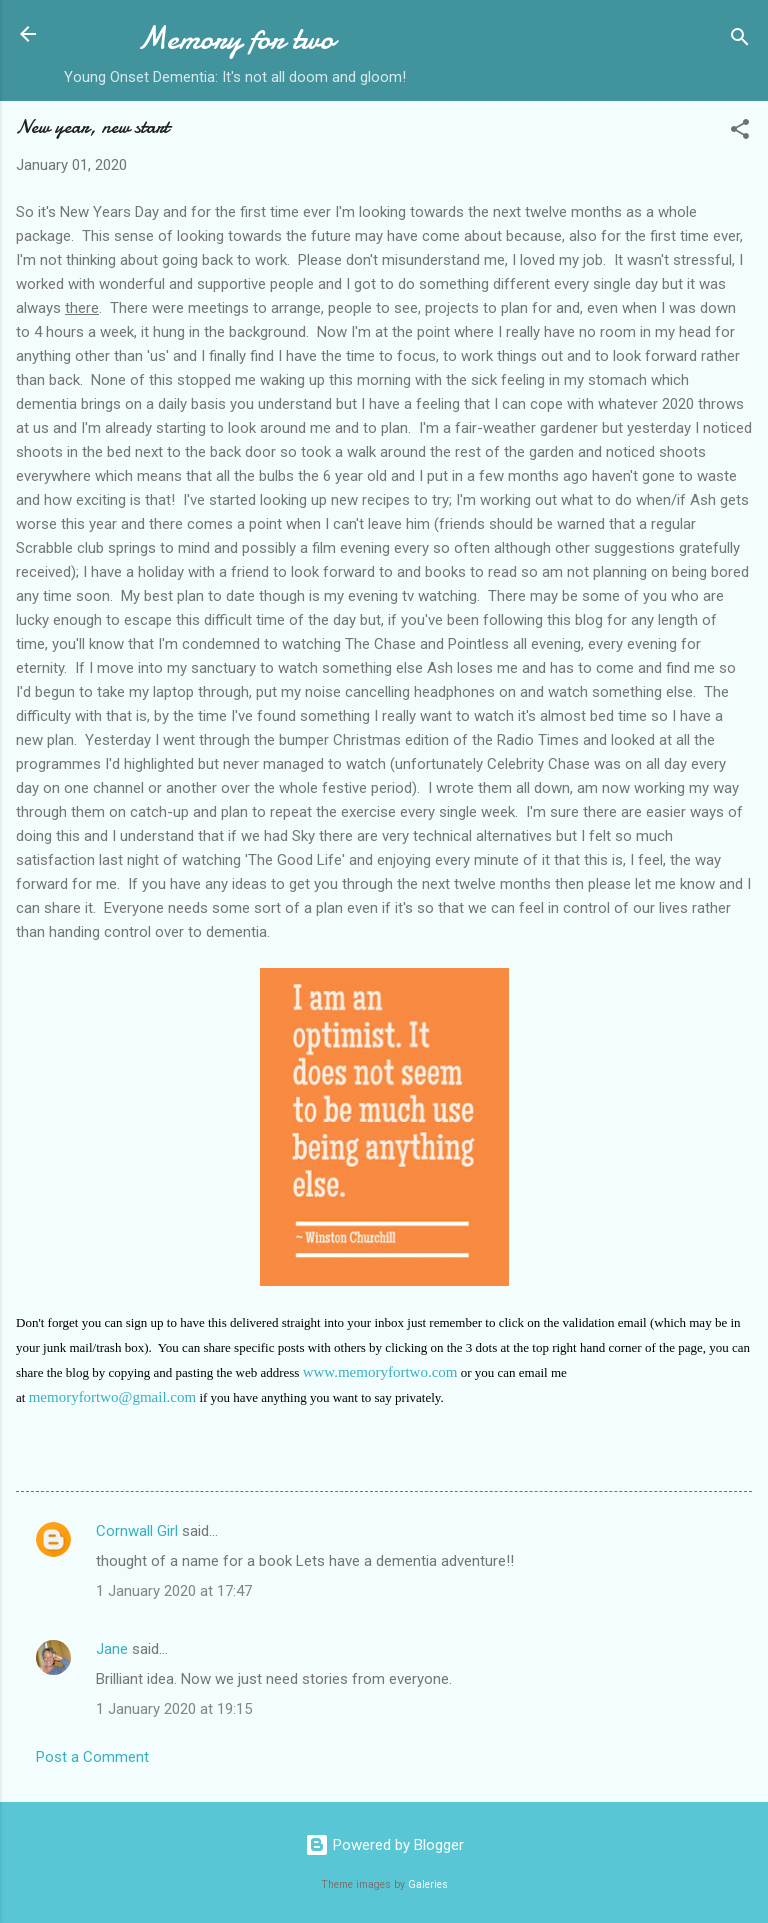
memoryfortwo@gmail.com (113, 1397)
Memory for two (235, 38)
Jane (112, 1649)
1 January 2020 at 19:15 (174, 1709)
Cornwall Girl (137, 1531)
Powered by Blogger (384, 1845)
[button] (740, 132)
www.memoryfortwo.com (380, 1372)
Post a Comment (92, 1757)
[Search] (740, 40)
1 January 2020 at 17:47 (174, 1591)
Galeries (428, 1884)
